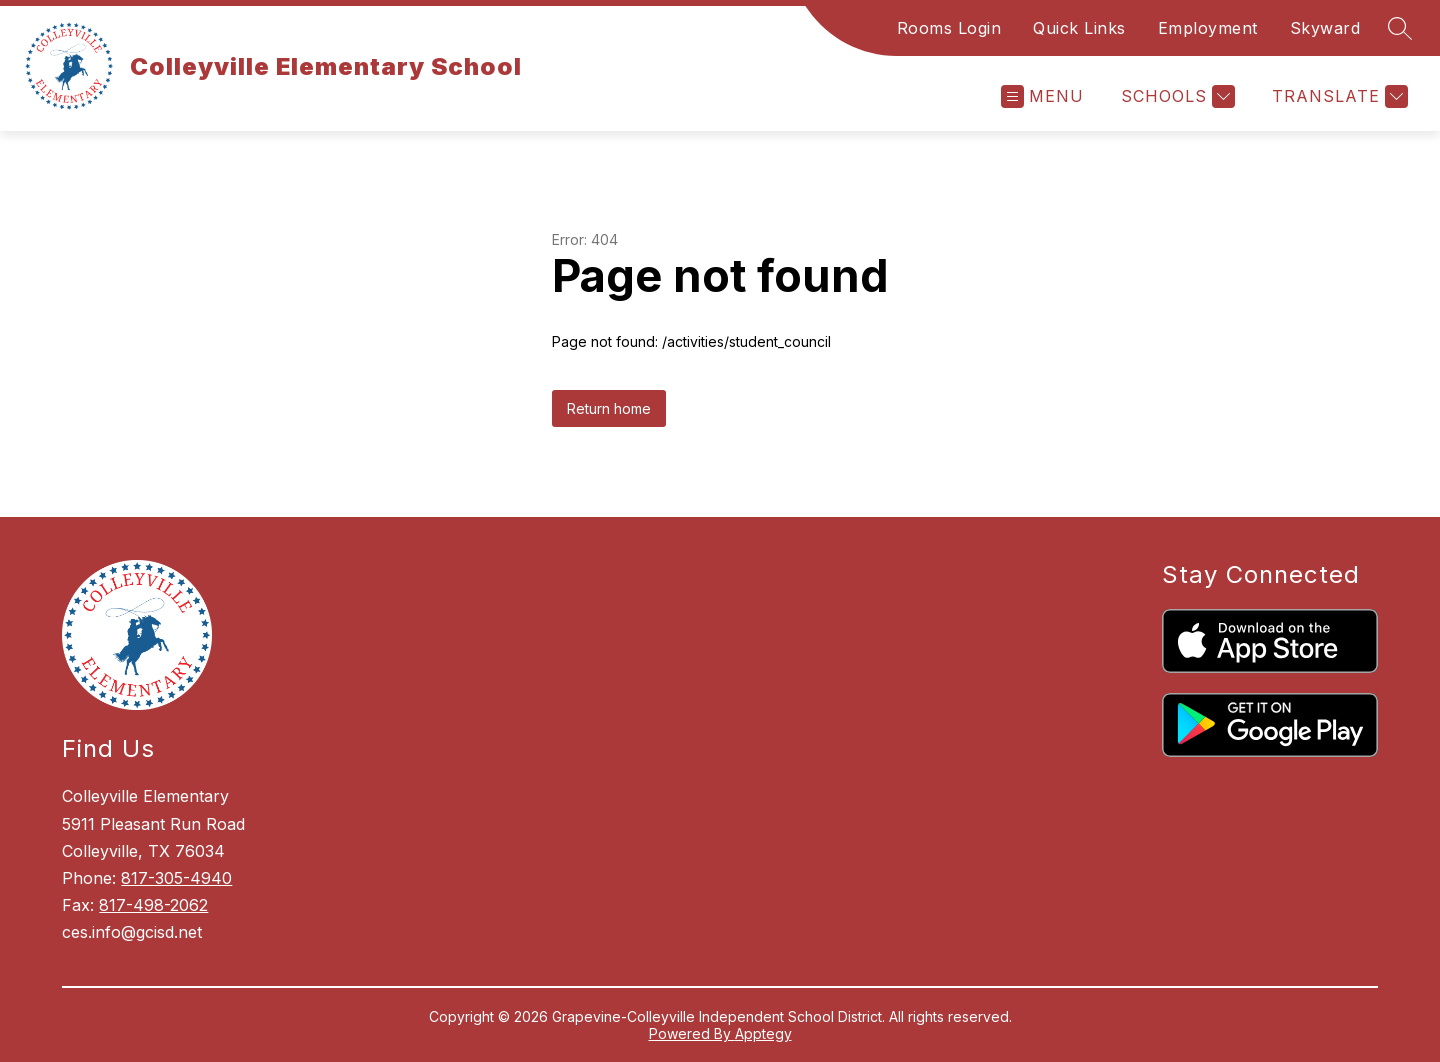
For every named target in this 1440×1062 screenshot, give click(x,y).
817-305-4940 (176, 878)
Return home (609, 408)
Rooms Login (949, 28)
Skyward (1325, 28)
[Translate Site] (1337, 96)
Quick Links (1079, 28)
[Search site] (1400, 28)
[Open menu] (1042, 96)
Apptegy (763, 1033)
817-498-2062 (153, 905)
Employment (1208, 28)
